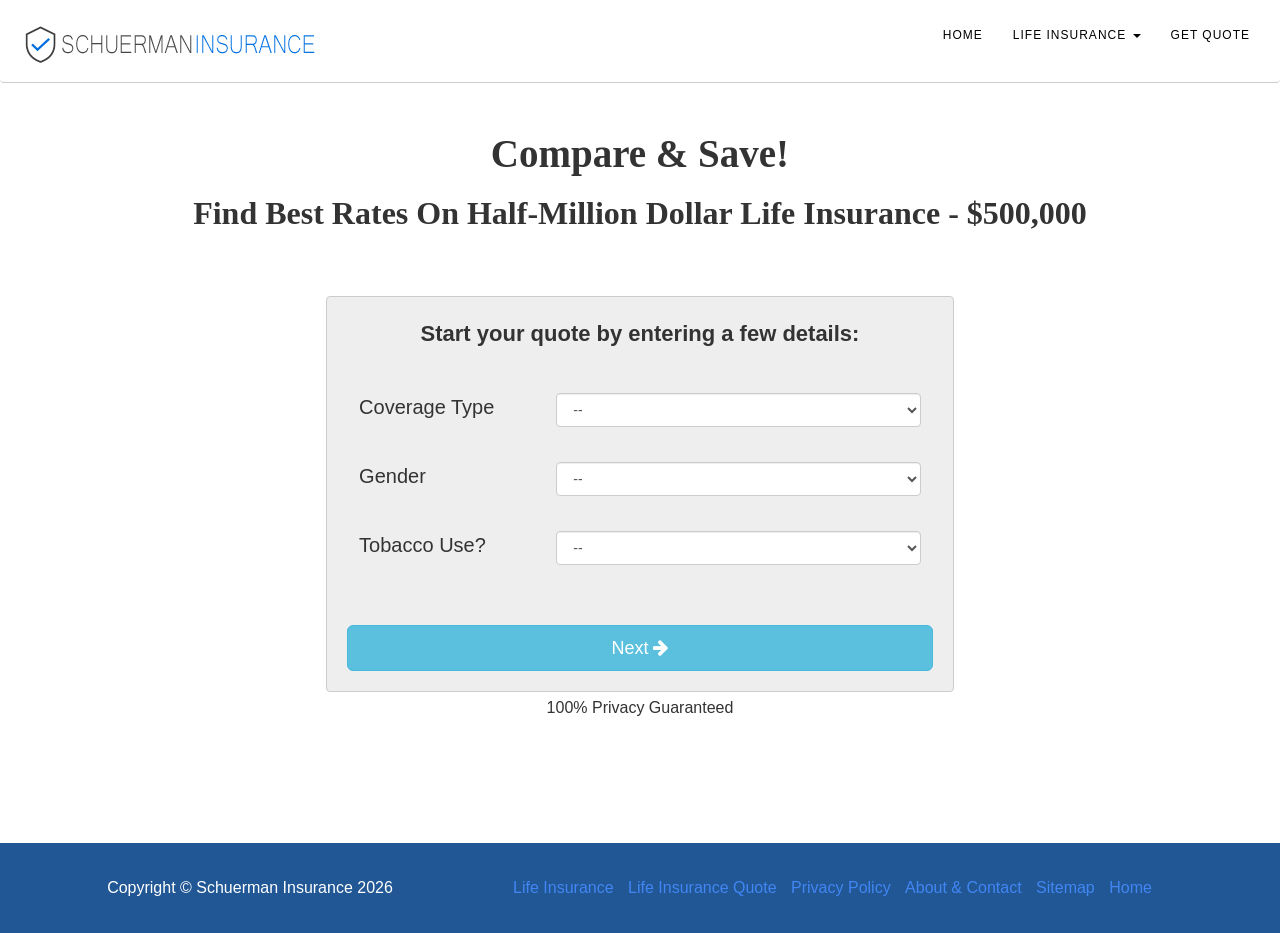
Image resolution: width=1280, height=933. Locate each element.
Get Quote (1210, 35)
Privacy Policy (841, 887)
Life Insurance (563, 887)
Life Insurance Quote (702, 887)
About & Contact (963, 887)
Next (639, 648)
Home (963, 35)
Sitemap (1065, 887)
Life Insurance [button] (1077, 35)
